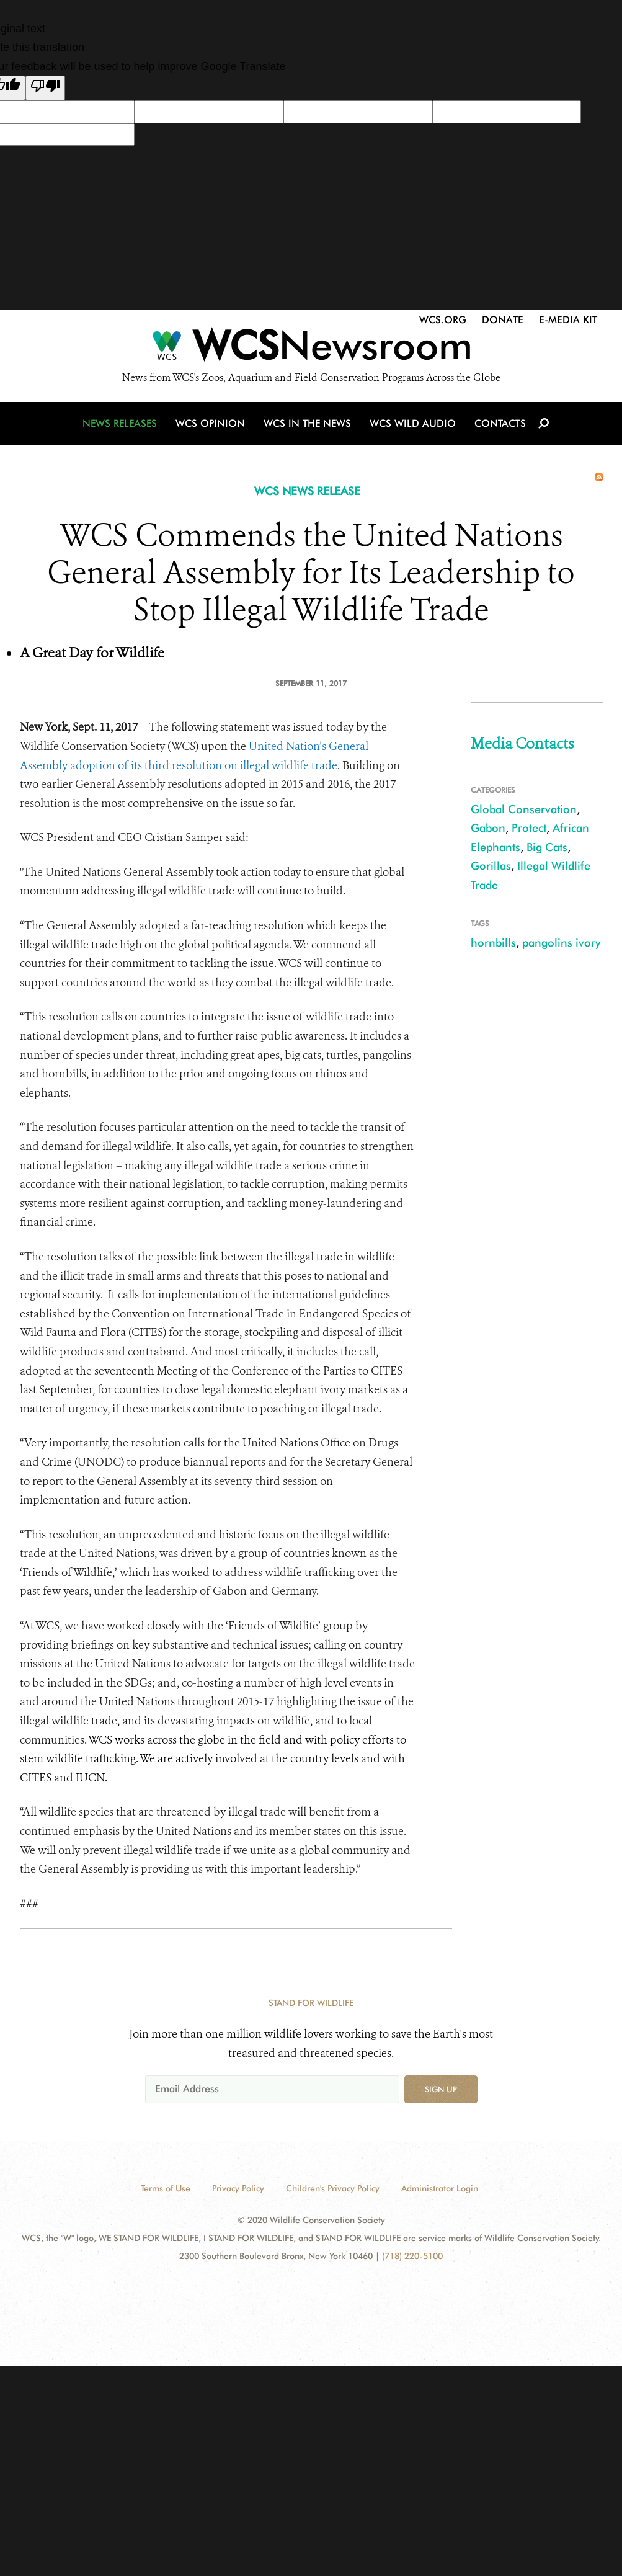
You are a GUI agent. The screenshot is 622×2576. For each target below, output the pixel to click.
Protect (529, 827)
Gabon (488, 827)
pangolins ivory (561, 942)
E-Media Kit (568, 320)
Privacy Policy (238, 2188)
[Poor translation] (45, 88)
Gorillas (491, 865)
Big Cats (546, 846)
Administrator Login (439, 2188)
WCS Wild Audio (413, 425)
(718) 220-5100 (412, 2256)
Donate (502, 320)
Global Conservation (524, 809)
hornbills (493, 942)
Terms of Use (165, 2188)
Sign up (441, 2089)
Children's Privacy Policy (333, 2188)
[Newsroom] (311, 348)
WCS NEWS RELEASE (307, 490)
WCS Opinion (210, 425)
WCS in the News (307, 425)
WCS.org (442, 320)
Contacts (499, 425)
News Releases (119, 425)
